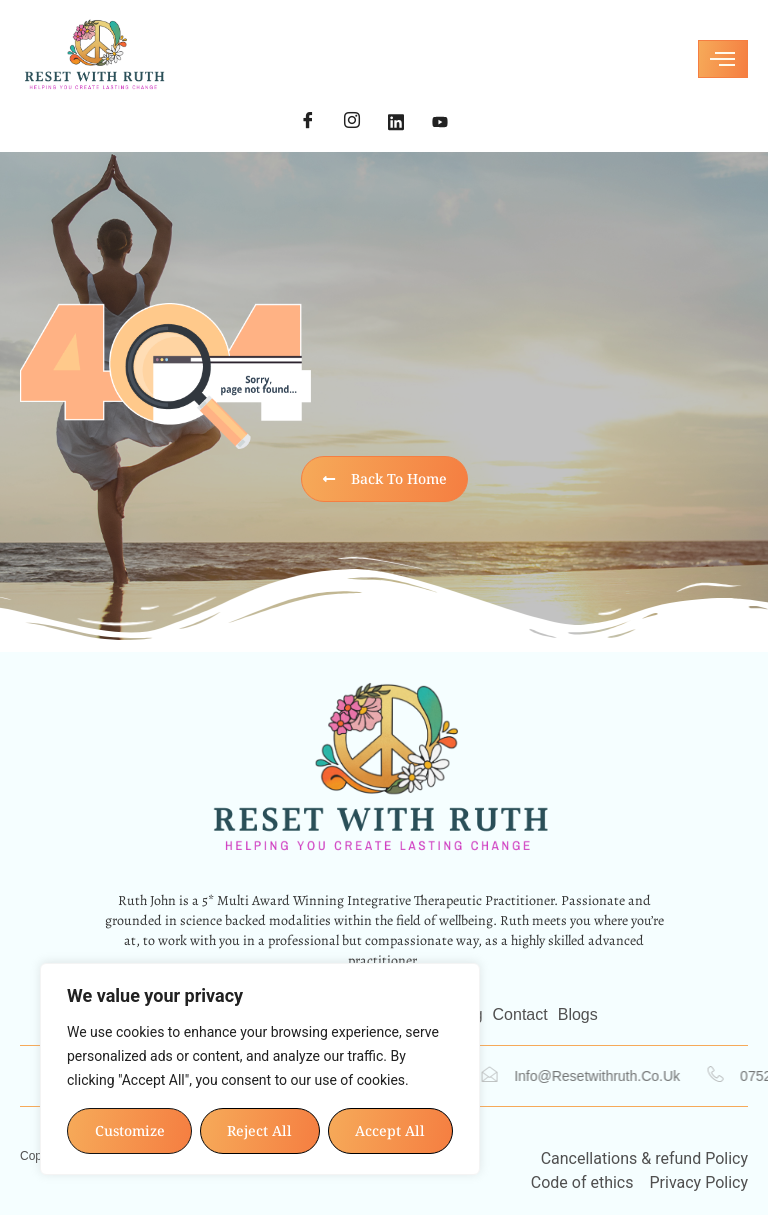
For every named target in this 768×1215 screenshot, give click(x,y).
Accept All (391, 1130)
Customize (130, 1130)
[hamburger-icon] (723, 59)
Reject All (260, 1130)
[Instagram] (352, 122)
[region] (260, 1069)
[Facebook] (308, 122)
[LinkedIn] (396, 122)
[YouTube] (440, 122)
